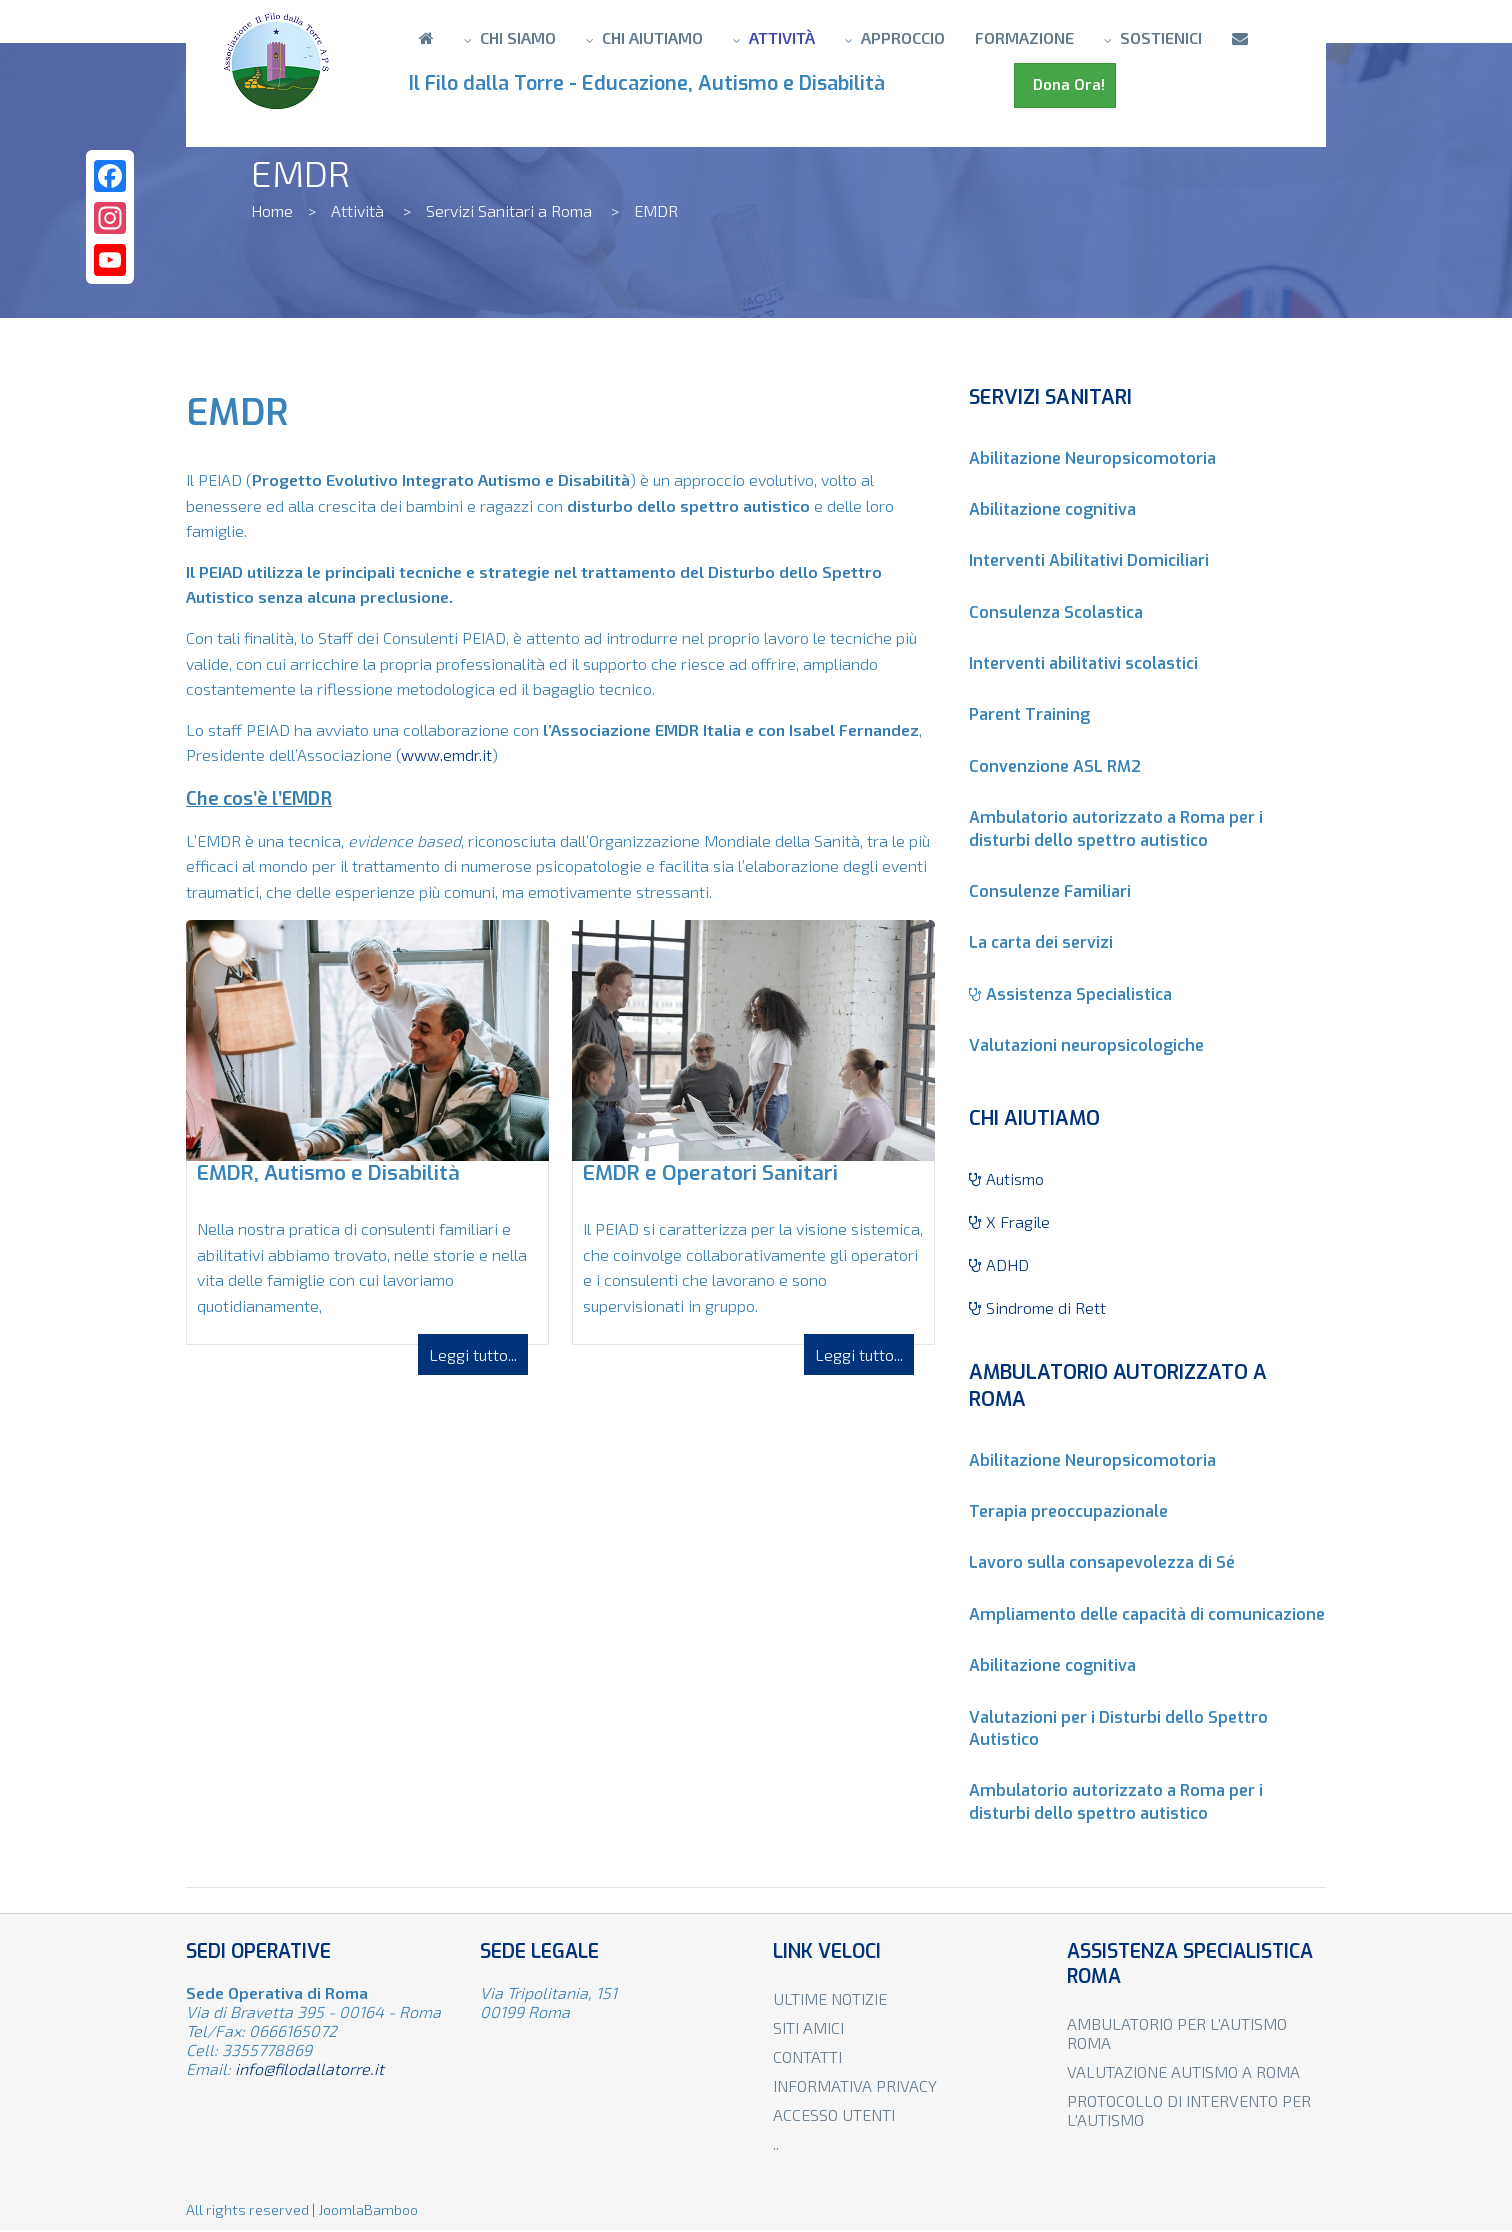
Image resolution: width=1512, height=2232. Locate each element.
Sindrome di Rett (1037, 1307)
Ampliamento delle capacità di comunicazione (1147, 1614)
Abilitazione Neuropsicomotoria (1092, 458)
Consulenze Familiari (1050, 891)
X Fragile (1009, 1221)
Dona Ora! (1065, 85)
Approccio (903, 37)
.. (776, 2143)
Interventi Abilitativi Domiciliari (1089, 560)
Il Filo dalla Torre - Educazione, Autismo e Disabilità (652, 83)
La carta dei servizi (1041, 942)
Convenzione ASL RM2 (1055, 766)
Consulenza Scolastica (1056, 612)
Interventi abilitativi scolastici (1083, 663)
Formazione (1024, 37)
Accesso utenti (834, 2114)
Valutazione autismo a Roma (1183, 2071)
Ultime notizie (830, 1998)
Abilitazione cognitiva (1052, 509)
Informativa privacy (855, 2085)
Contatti (807, 2056)
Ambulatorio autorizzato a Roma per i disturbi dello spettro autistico (1116, 828)
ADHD (999, 1264)
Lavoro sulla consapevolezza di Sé (1102, 1562)
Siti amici (808, 2027)
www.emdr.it (446, 754)
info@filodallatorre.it (309, 2068)
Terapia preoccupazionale (1068, 1511)
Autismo (1006, 1178)
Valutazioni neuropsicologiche (1086, 1045)
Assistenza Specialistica (1070, 994)
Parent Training (1029, 714)
